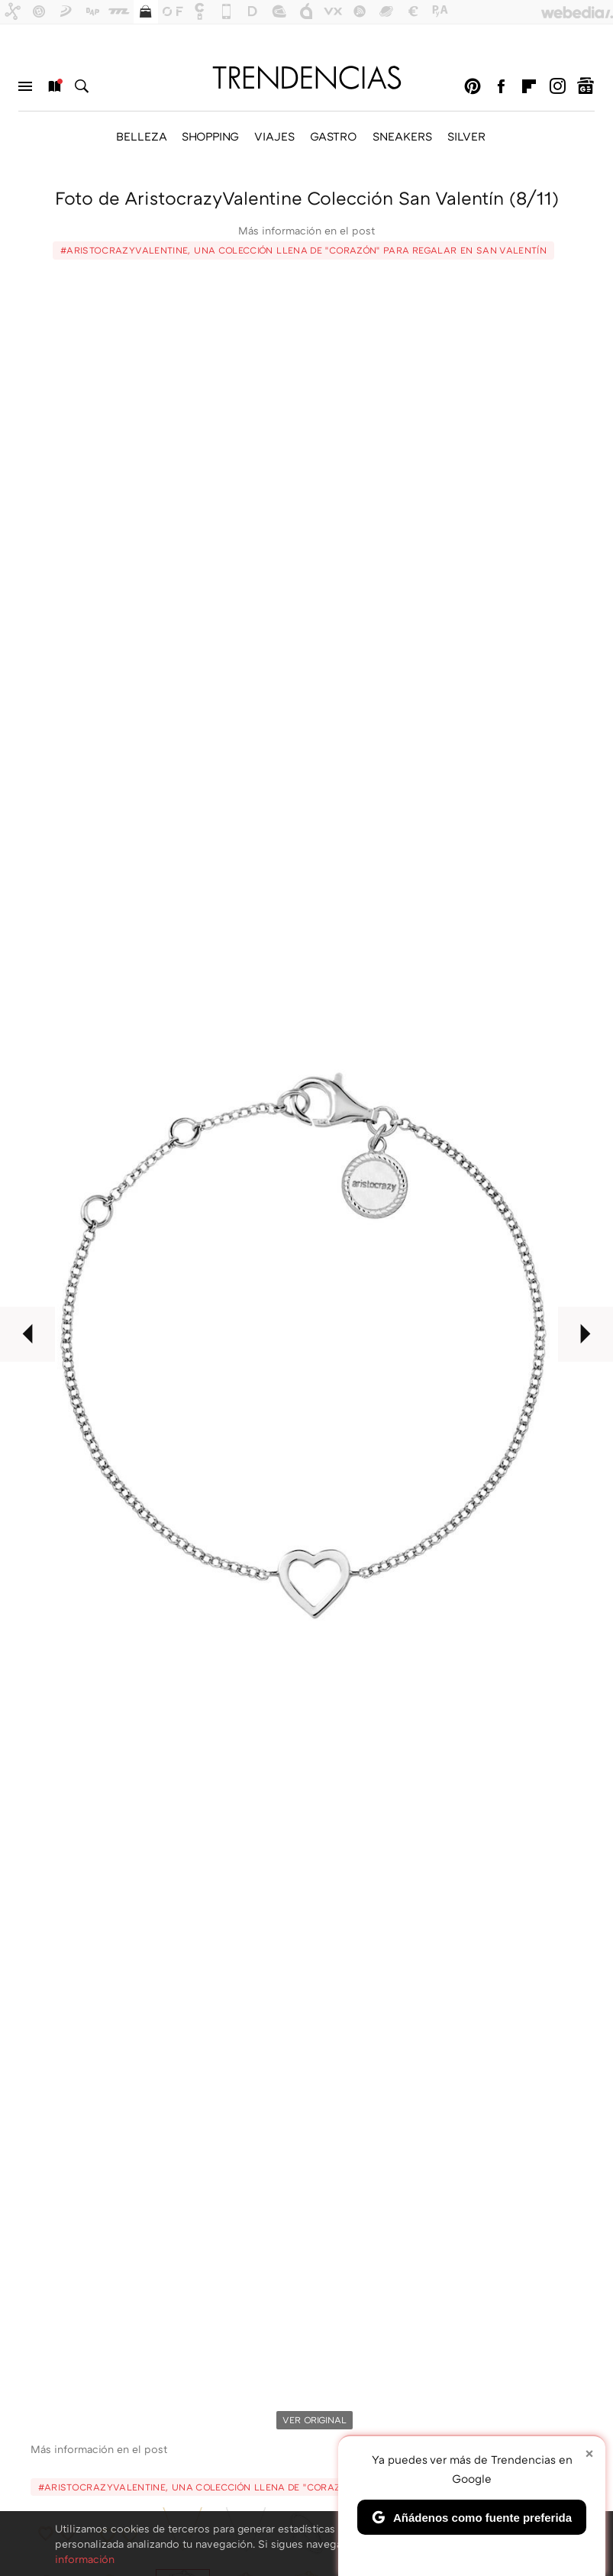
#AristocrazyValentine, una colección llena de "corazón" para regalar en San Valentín (303, 250)
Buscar (82, 86)
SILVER (466, 136)
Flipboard (529, 86)
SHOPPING (210, 136)
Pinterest (472, 86)
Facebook (501, 86)
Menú (25, 86)
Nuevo (53, 86)
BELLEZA (141, 136)
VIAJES (274, 136)
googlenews (585, 86)
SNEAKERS (402, 136)
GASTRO (333, 136)
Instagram (557, 86)
